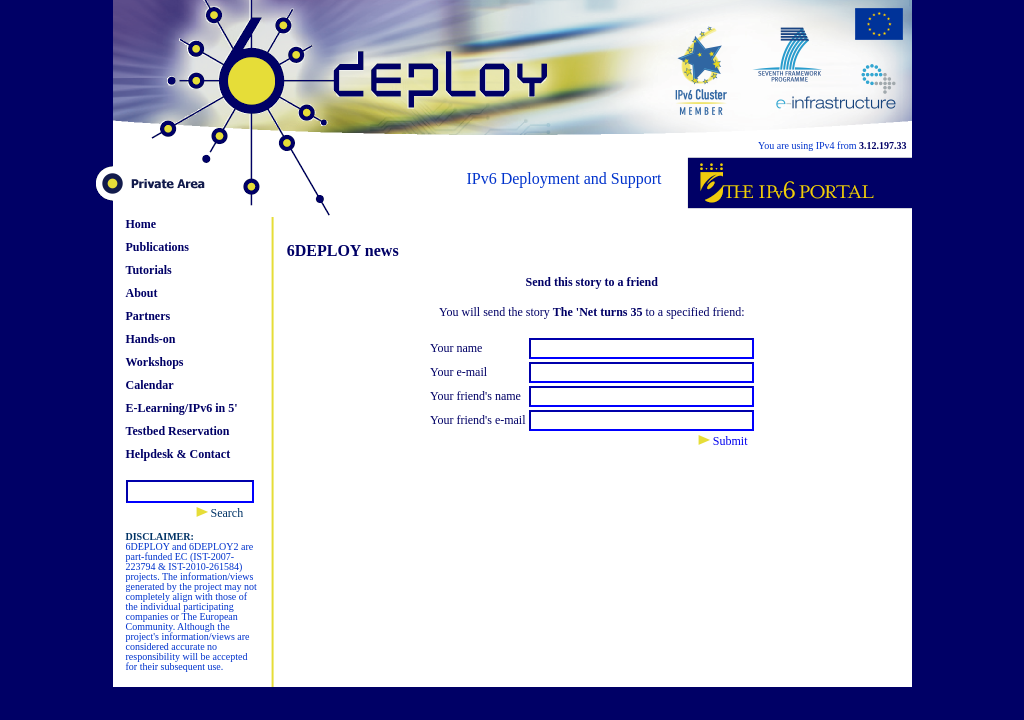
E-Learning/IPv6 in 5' (182, 408)
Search (220, 513)
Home (141, 224)
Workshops (155, 362)
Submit (723, 441)
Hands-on (151, 339)
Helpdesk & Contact (178, 454)
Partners (148, 316)
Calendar (150, 385)
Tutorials (149, 270)
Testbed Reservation (178, 431)
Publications (157, 247)
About (142, 293)
